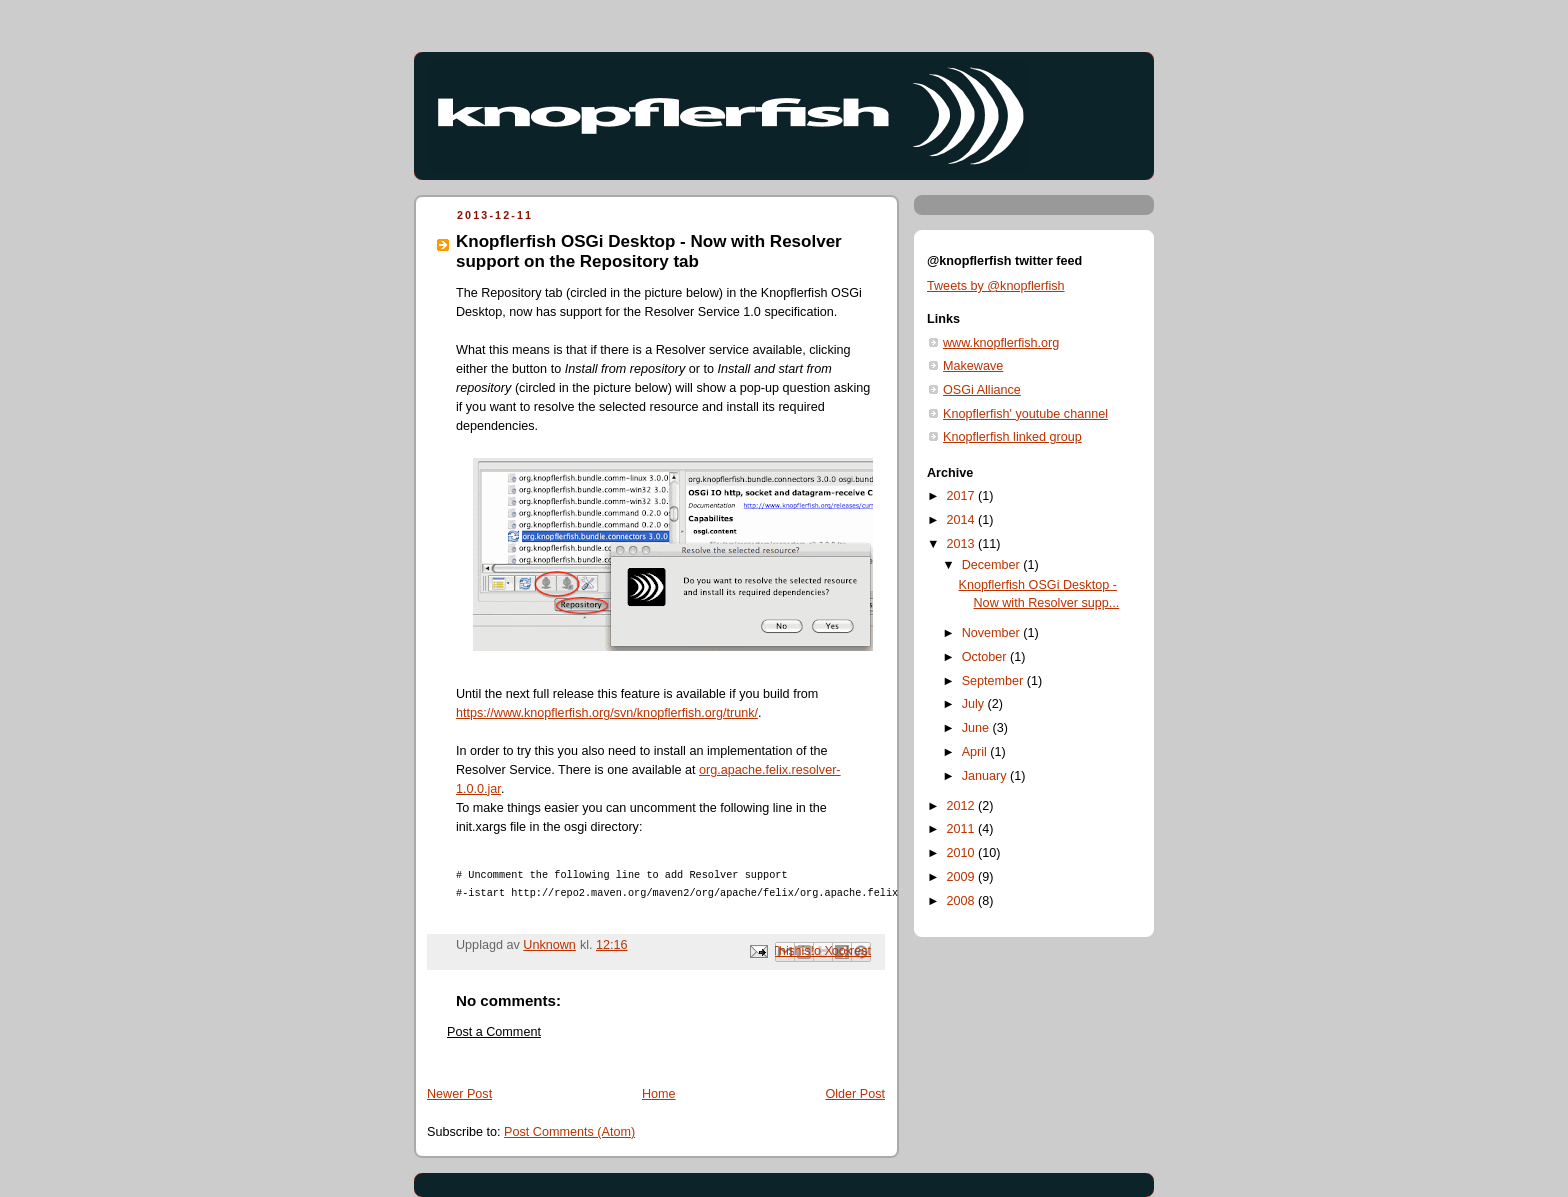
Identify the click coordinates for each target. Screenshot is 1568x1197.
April (976, 752)
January (986, 776)
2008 (963, 901)
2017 (963, 496)
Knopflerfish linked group (1012, 437)
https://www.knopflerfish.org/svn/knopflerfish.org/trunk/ (607, 713)
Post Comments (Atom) (569, 1132)
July (975, 704)
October (986, 657)
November (993, 633)
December (993, 565)
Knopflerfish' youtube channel (1025, 414)
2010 (963, 853)
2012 (963, 806)
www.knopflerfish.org (1001, 343)
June (977, 728)
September (994, 681)
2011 (963, 829)
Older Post (855, 1094)
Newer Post (459, 1094)
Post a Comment (494, 1032)
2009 (963, 877)
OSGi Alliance (982, 390)
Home (659, 1094)
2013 (963, 544)
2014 (963, 520)
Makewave (973, 366)
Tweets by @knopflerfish (996, 286)
